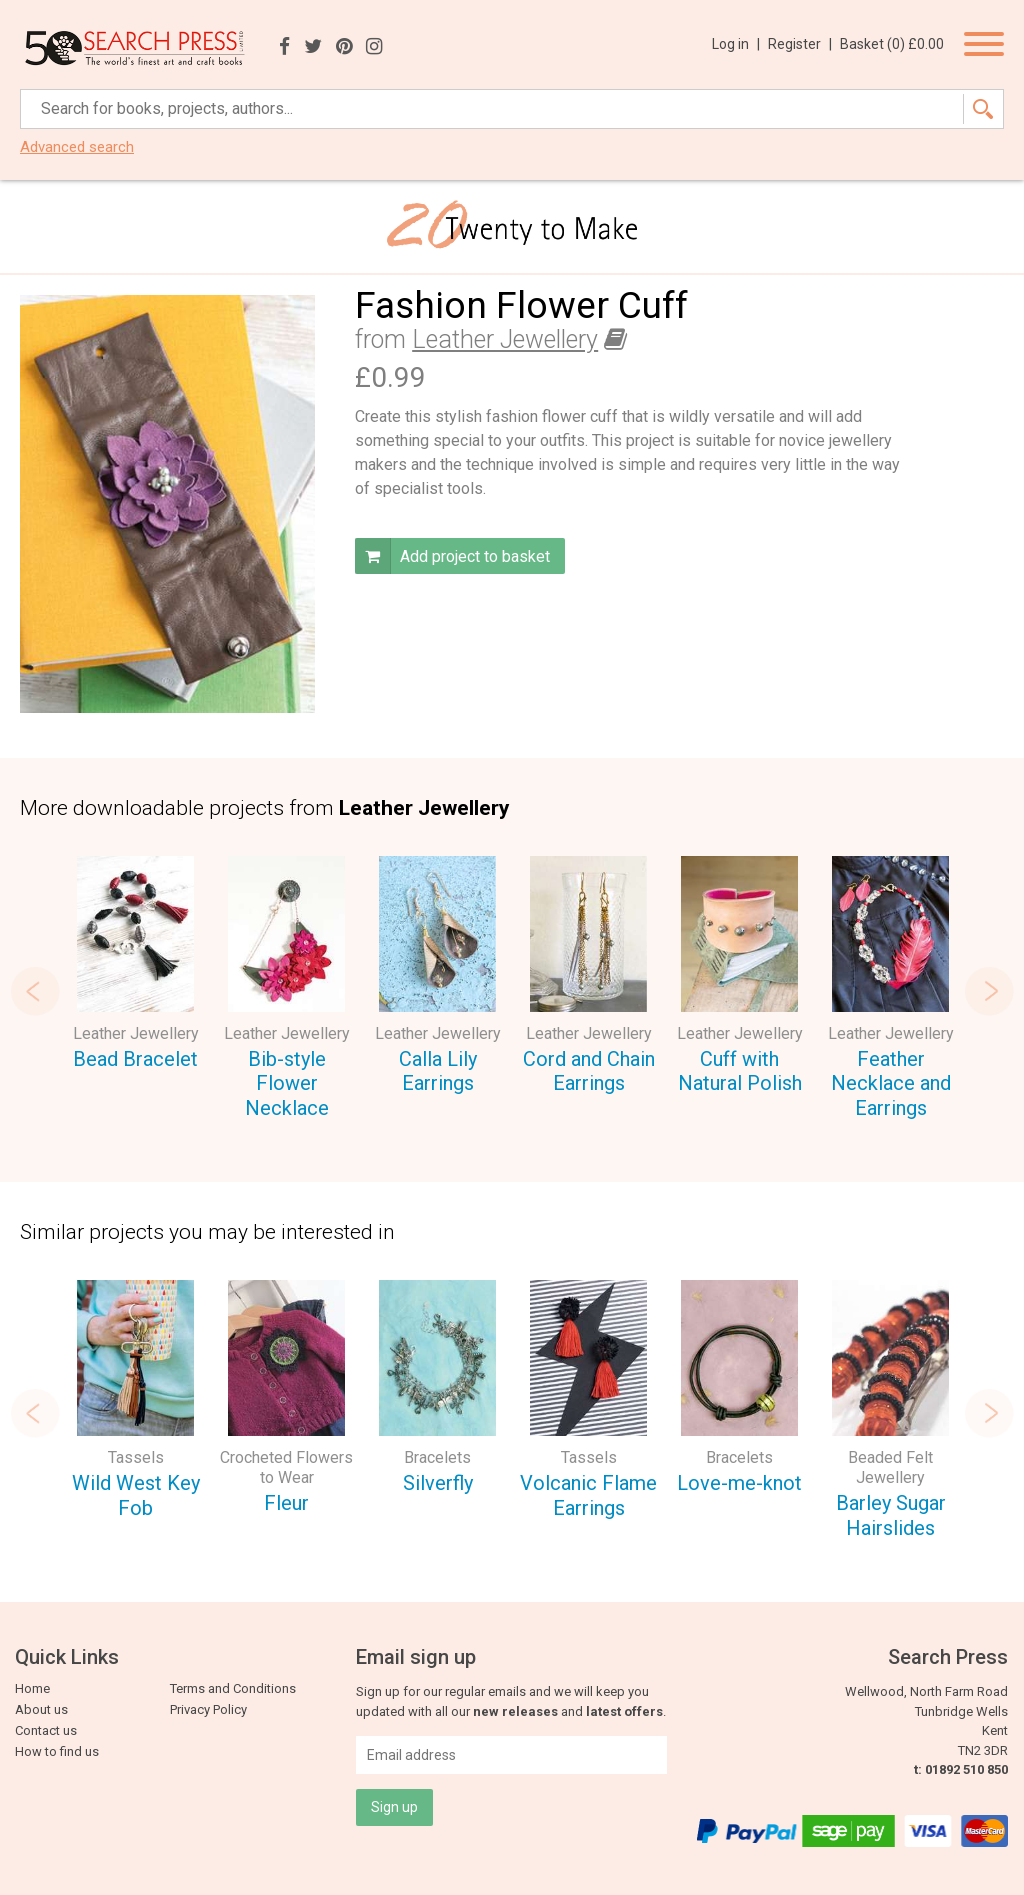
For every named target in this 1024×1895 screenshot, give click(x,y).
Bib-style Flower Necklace (287, 1083)
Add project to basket (452, 556)
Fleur (286, 1503)
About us (41, 1709)
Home (32, 1688)
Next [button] (989, 991)
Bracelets (437, 1457)
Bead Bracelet (135, 1059)
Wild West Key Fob (136, 1495)
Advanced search (77, 147)
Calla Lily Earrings (438, 1071)
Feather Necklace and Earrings (891, 1083)
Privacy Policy (208, 1709)
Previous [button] (35, 991)
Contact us (46, 1730)
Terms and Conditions (233, 1688)
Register (800, 44)
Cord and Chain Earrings (589, 1071)
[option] (135, 966)
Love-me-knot (739, 1483)
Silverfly (438, 1483)
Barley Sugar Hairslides (891, 1515)
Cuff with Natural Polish (740, 1071)
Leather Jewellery (505, 339)
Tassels (136, 1457)
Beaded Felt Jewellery (890, 1467)
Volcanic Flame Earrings (588, 1495)
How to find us (57, 1751)
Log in (736, 44)
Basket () (892, 44)
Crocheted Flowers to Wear (286, 1467)
